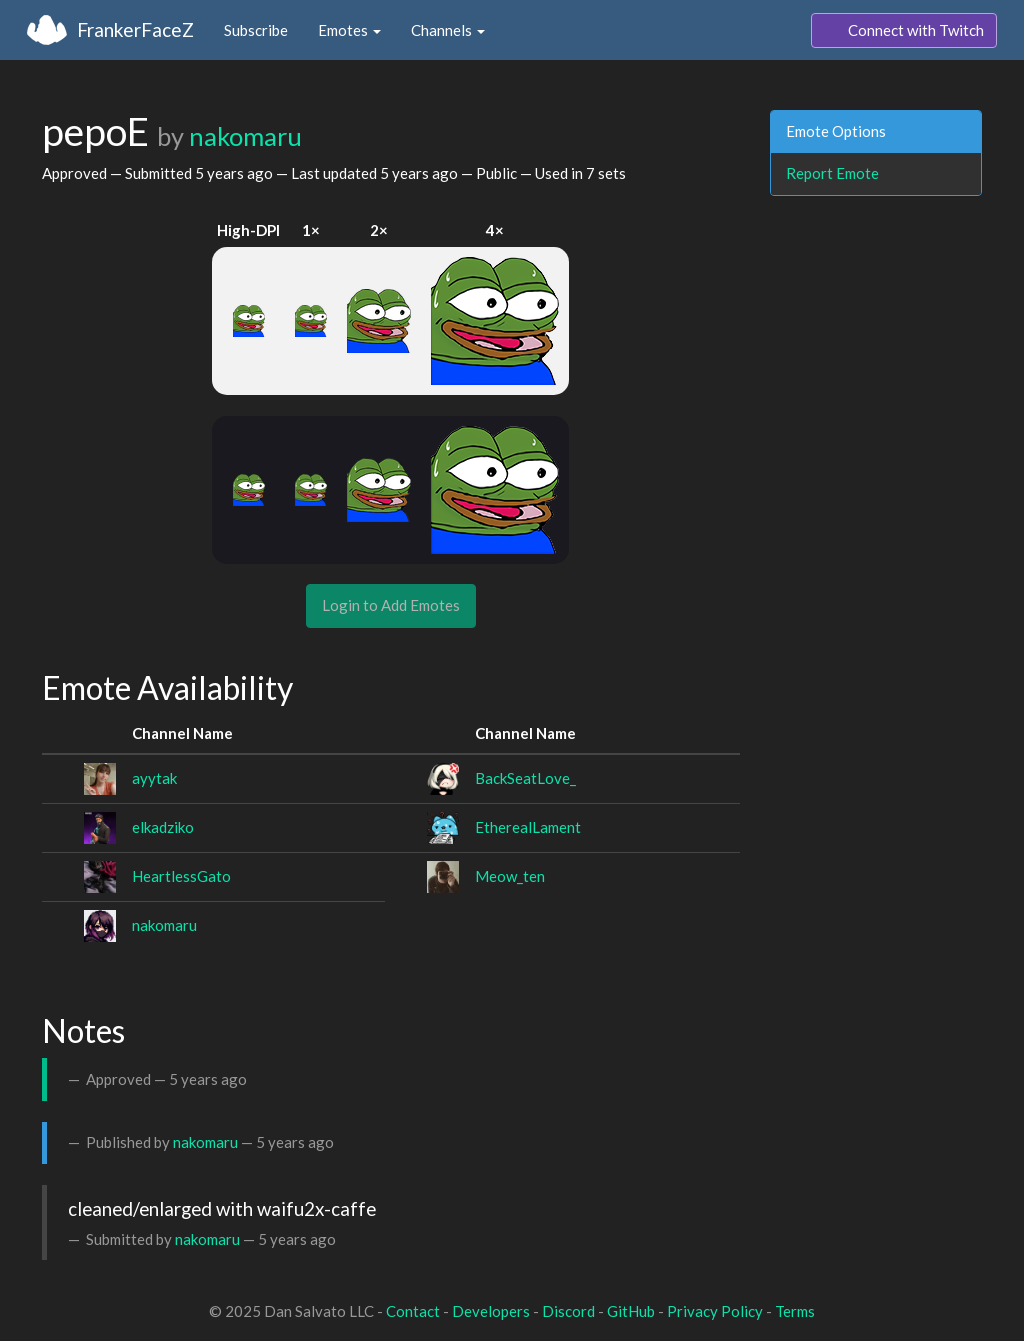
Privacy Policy (715, 1311)
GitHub (631, 1311)
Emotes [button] (349, 30)
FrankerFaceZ (135, 29)
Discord (568, 1311)
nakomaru (245, 136)
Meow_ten (510, 876)
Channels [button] (448, 30)
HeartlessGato (181, 876)
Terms (795, 1311)
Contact (413, 1311)
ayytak (154, 778)
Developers (491, 1311)
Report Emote (832, 173)
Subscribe (256, 30)
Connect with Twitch (904, 31)
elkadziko (163, 827)
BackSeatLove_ (525, 778)
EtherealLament (528, 827)
